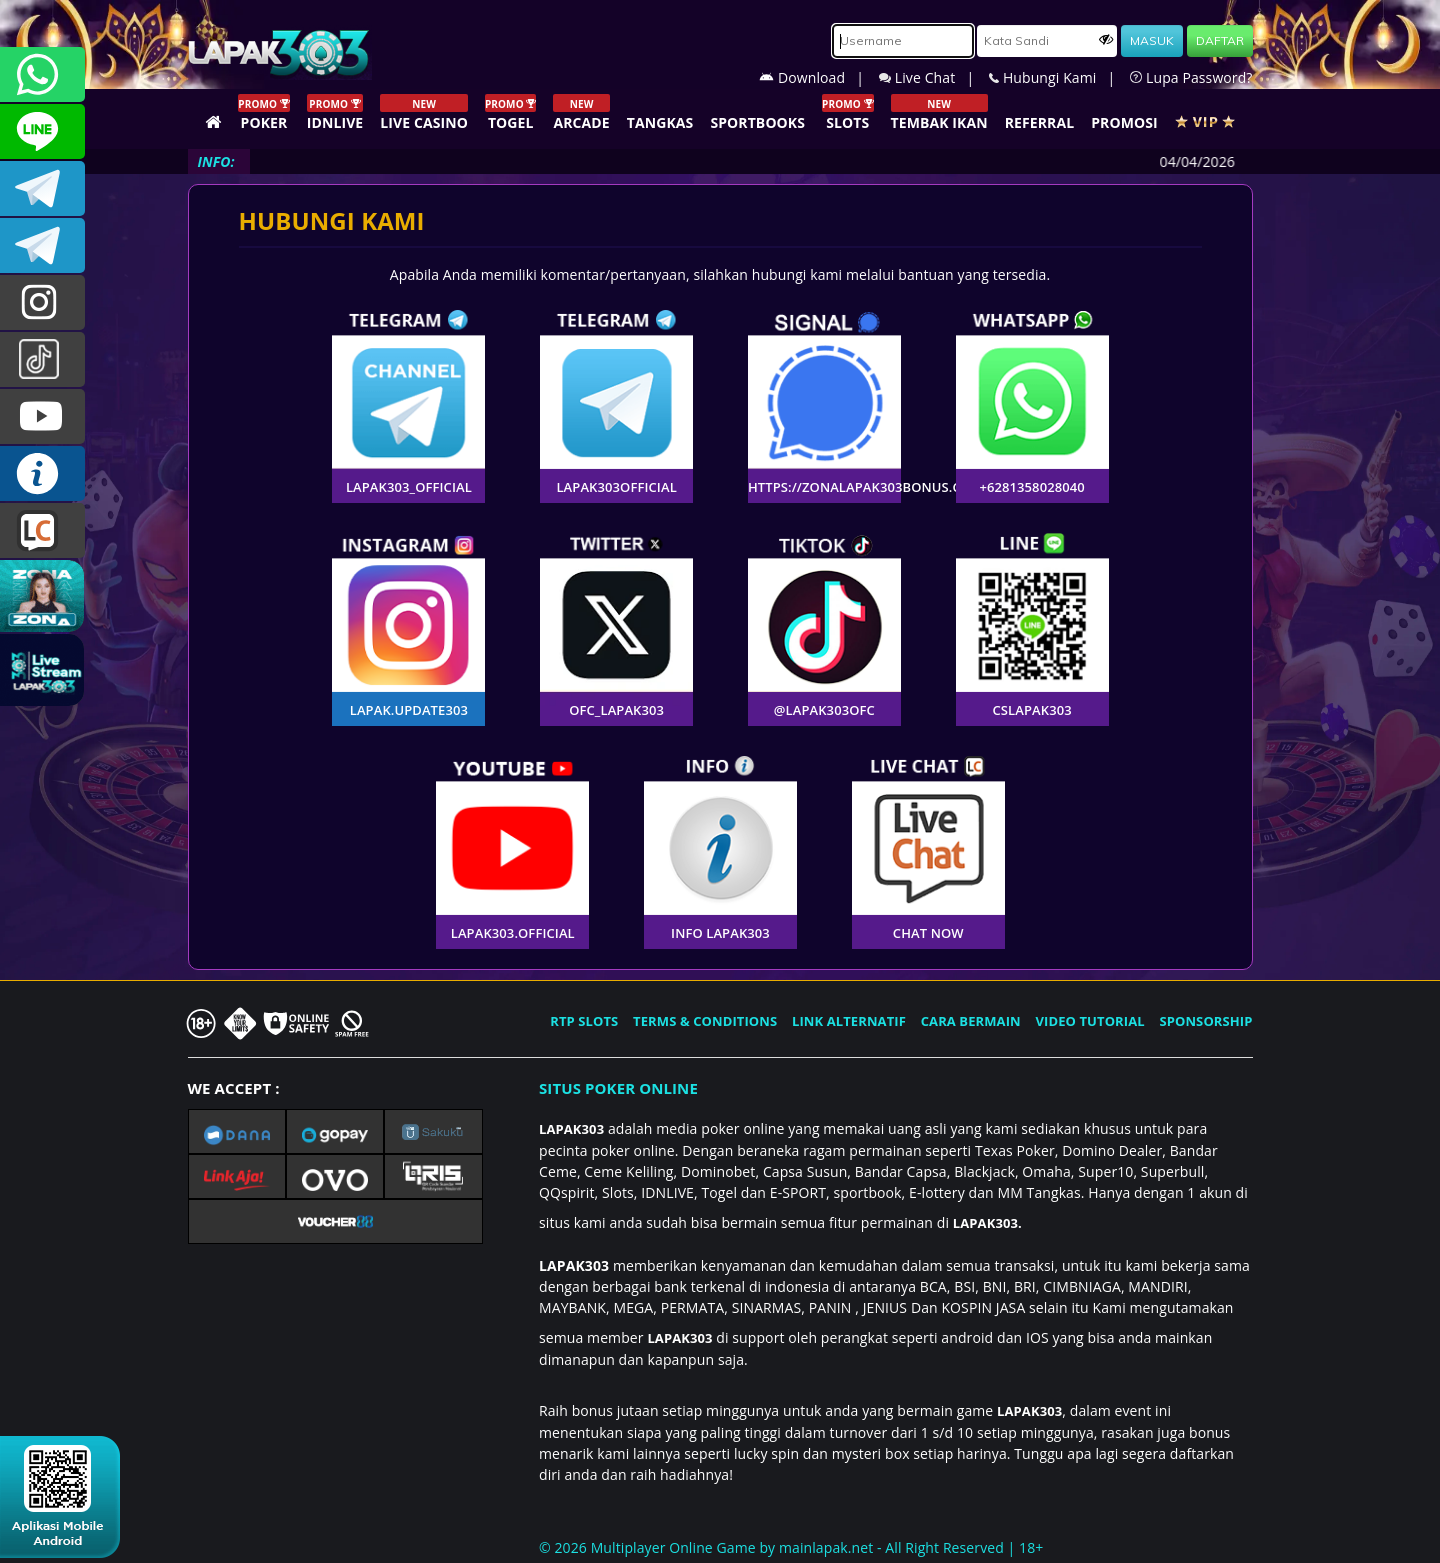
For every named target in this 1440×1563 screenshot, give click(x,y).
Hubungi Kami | (1059, 77)
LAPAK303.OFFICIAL (42, 416)
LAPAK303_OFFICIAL (42, 245)
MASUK (1152, 40)
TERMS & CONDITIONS (705, 1021)
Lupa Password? (1191, 77)
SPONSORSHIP (1205, 1021)
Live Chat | (934, 77)
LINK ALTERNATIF (849, 1021)
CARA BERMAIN (971, 1021)
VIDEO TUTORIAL (1090, 1021)
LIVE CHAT (42, 530)
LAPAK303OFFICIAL (42, 188)
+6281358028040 (42, 74)
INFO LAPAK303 (42, 473)
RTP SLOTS (584, 1021)
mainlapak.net (826, 1547)
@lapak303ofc (42, 359)
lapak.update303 (42, 302)
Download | (819, 77)
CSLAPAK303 (42, 131)
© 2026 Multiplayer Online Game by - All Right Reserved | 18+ (791, 1547)
